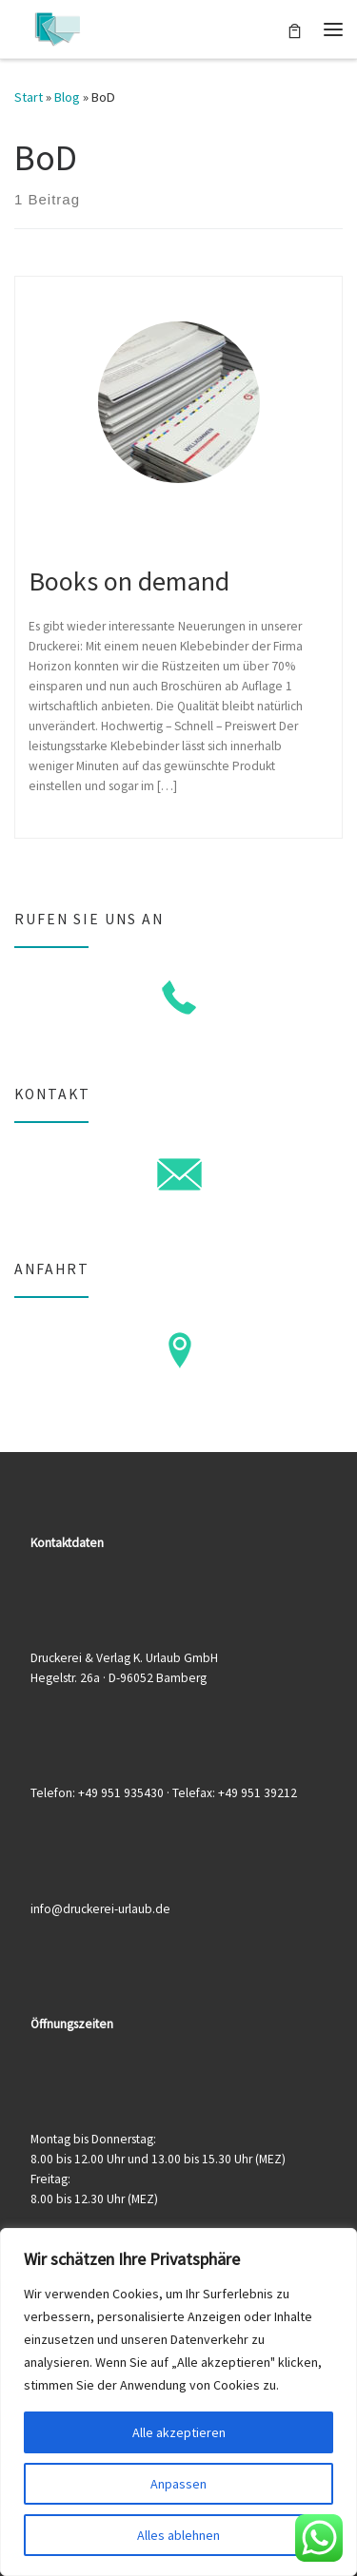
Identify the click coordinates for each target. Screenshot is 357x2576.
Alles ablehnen (178, 2535)
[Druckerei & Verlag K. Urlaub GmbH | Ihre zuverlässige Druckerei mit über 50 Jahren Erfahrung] (57, 26)
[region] (178, 2402)
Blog (67, 97)
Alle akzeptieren (179, 2432)
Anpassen (178, 2483)
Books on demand (129, 581)
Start (28, 97)
